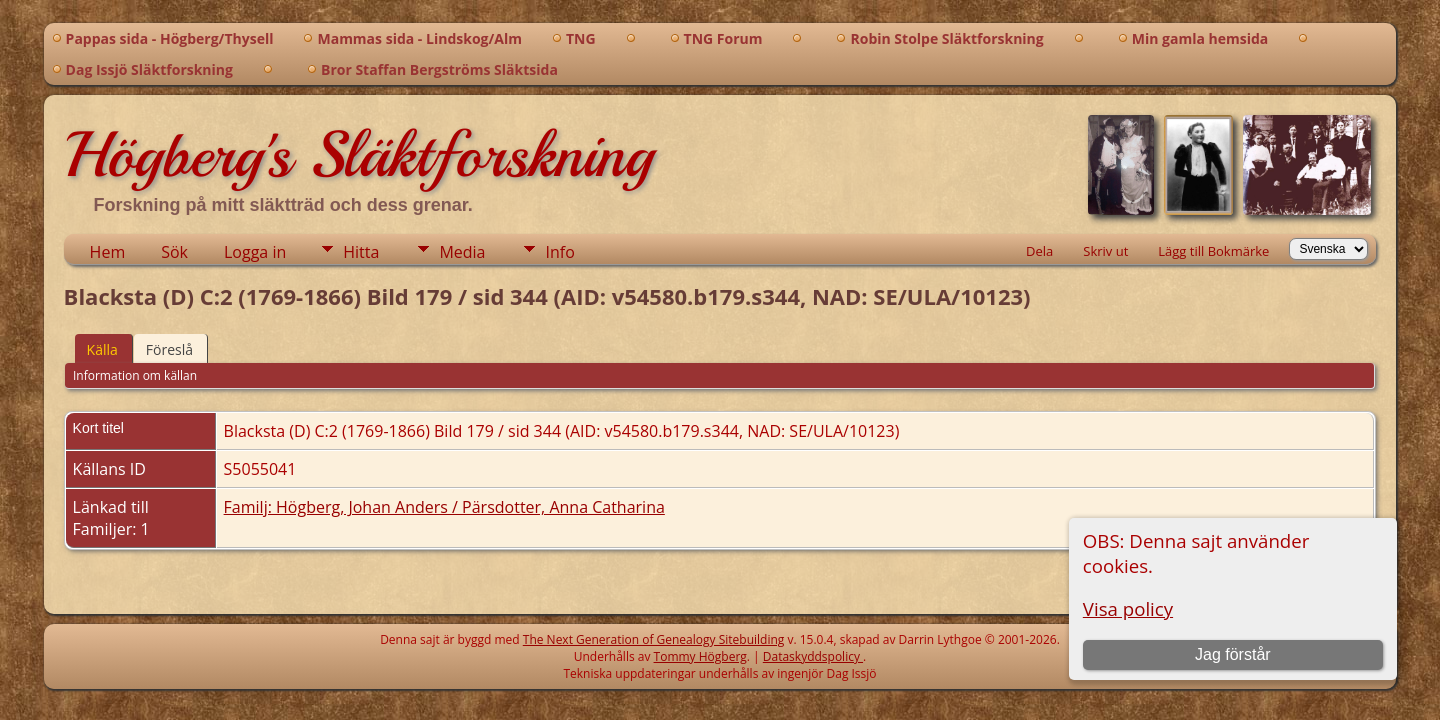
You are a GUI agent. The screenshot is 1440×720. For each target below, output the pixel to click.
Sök (174, 252)
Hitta (361, 252)
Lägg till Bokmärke (1213, 251)
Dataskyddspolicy (813, 656)
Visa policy (1128, 608)
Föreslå (169, 349)
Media (462, 252)
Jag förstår (1233, 654)
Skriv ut (1105, 251)
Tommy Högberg (700, 656)
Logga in (255, 252)
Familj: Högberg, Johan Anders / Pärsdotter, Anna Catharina (444, 507)
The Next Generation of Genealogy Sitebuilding (654, 639)
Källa (102, 349)
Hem (108, 252)
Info (559, 252)
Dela (1039, 251)
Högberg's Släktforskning (358, 155)
